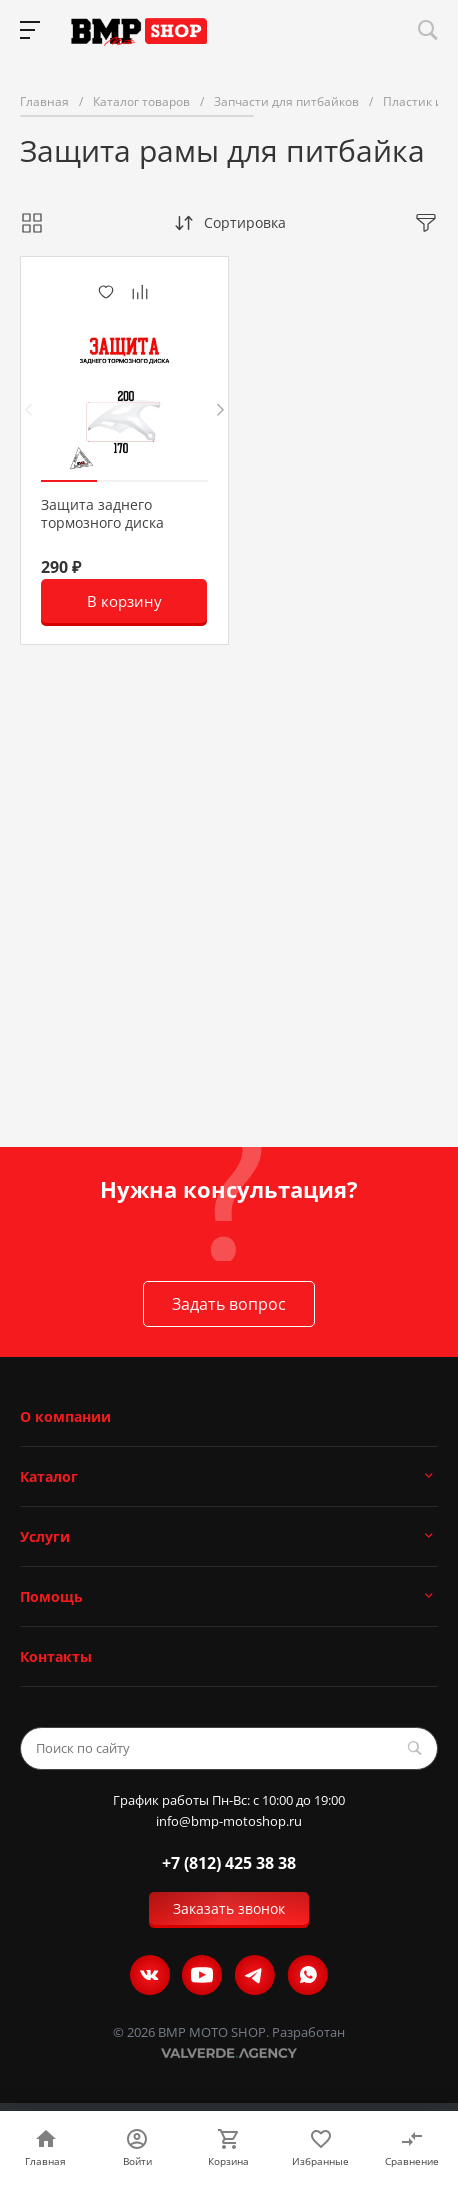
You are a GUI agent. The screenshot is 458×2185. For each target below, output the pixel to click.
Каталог (49, 1476)
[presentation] (28, 409)
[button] (69, 481)
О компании (65, 1416)
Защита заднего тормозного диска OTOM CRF (102, 523)
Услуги (45, 1536)
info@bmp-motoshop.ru (229, 1821)
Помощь (51, 1596)
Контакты (56, 1656)
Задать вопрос (229, 1304)
